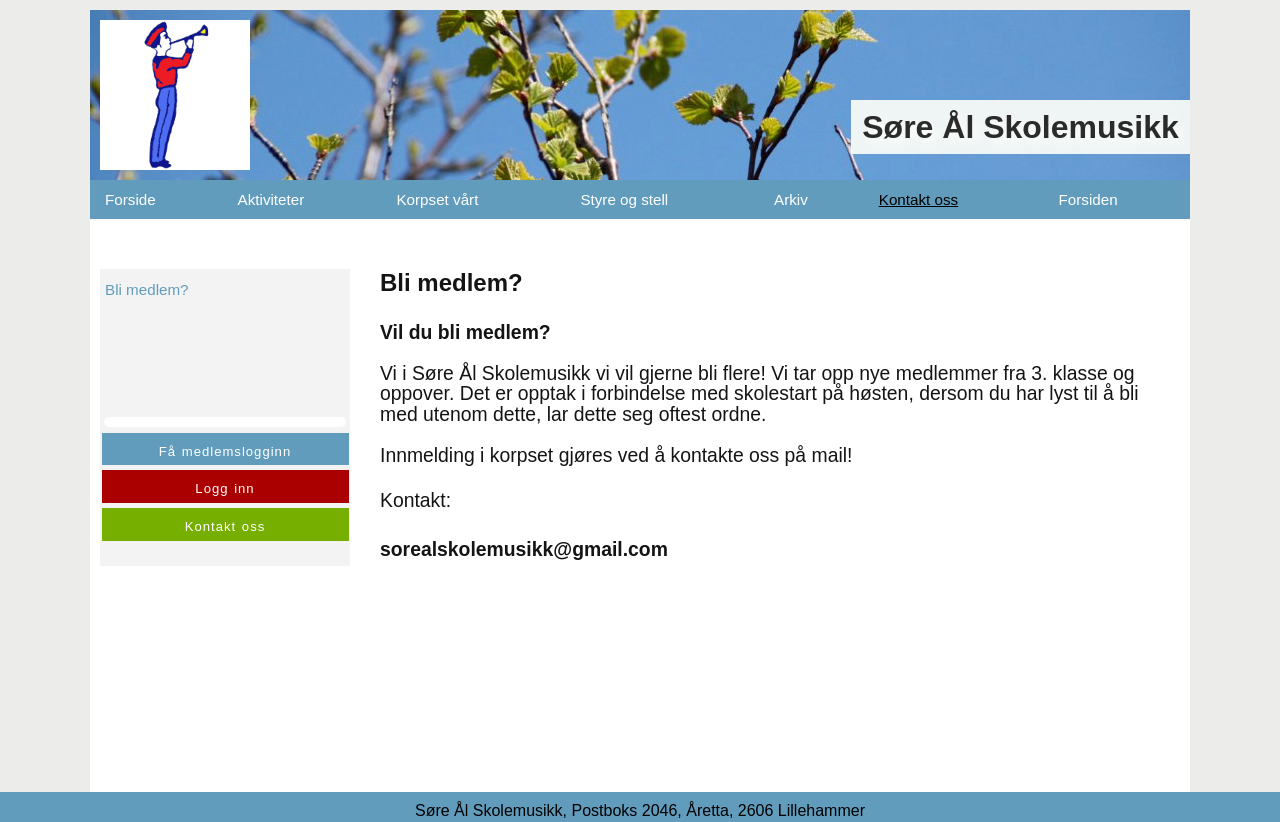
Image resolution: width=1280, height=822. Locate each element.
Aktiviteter (271, 199)
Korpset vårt (437, 199)
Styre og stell (624, 199)
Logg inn (224, 488)
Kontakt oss (918, 199)
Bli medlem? (147, 289)
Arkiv (791, 199)
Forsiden (1088, 199)
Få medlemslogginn (225, 451)
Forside (130, 199)
